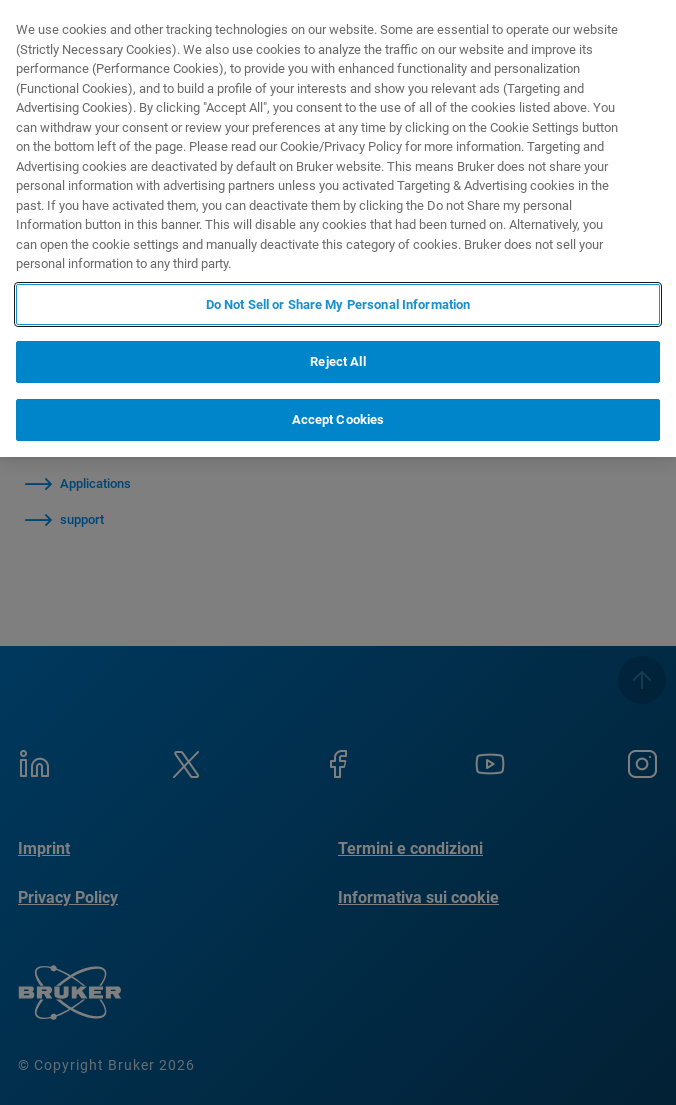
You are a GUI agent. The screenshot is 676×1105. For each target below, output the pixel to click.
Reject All (337, 361)
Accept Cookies (338, 419)
